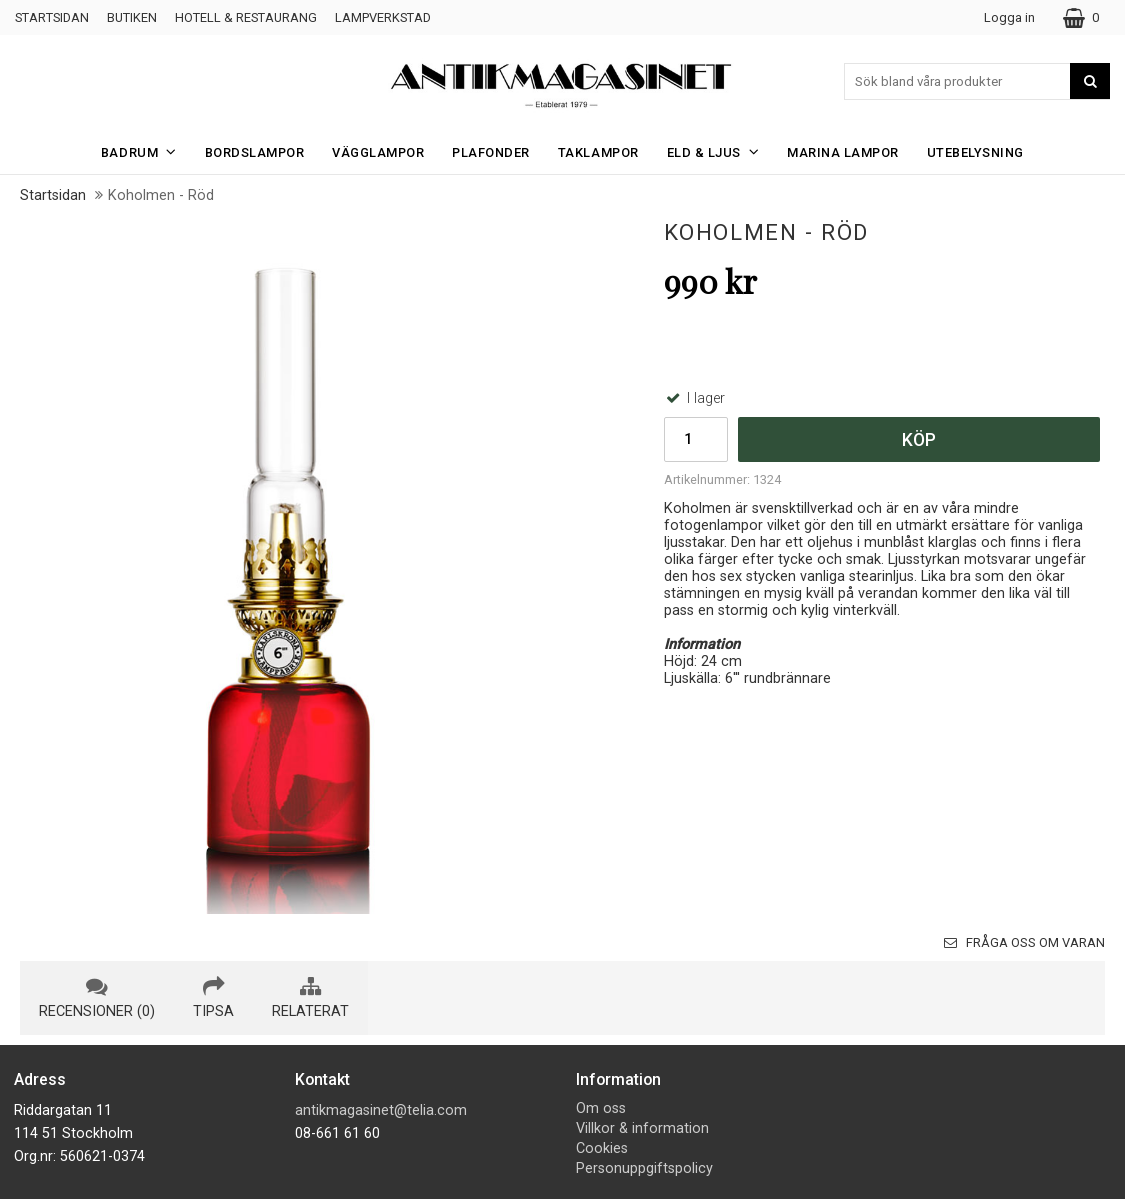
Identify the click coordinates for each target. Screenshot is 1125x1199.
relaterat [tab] (310, 998)
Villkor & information (642, 1128)
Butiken (132, 17)
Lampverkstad (383, 17)
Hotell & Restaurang (246, 17)
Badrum (145, 151)
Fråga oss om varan (1024, 942)
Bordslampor (255, 152)
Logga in (1009, 17)
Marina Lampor (843, 152)
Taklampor (598, 152)
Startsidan (52, 17)
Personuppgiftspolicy (644, 1168)
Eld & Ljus (719, 151)
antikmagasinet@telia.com (381, 1110)
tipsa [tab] (213, 998)
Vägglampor (378, 152)
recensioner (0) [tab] (97, 998)
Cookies (602, 1148)
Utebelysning (975, 152)
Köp (919, 440)
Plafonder (491, 152)
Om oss (601, 1108)
